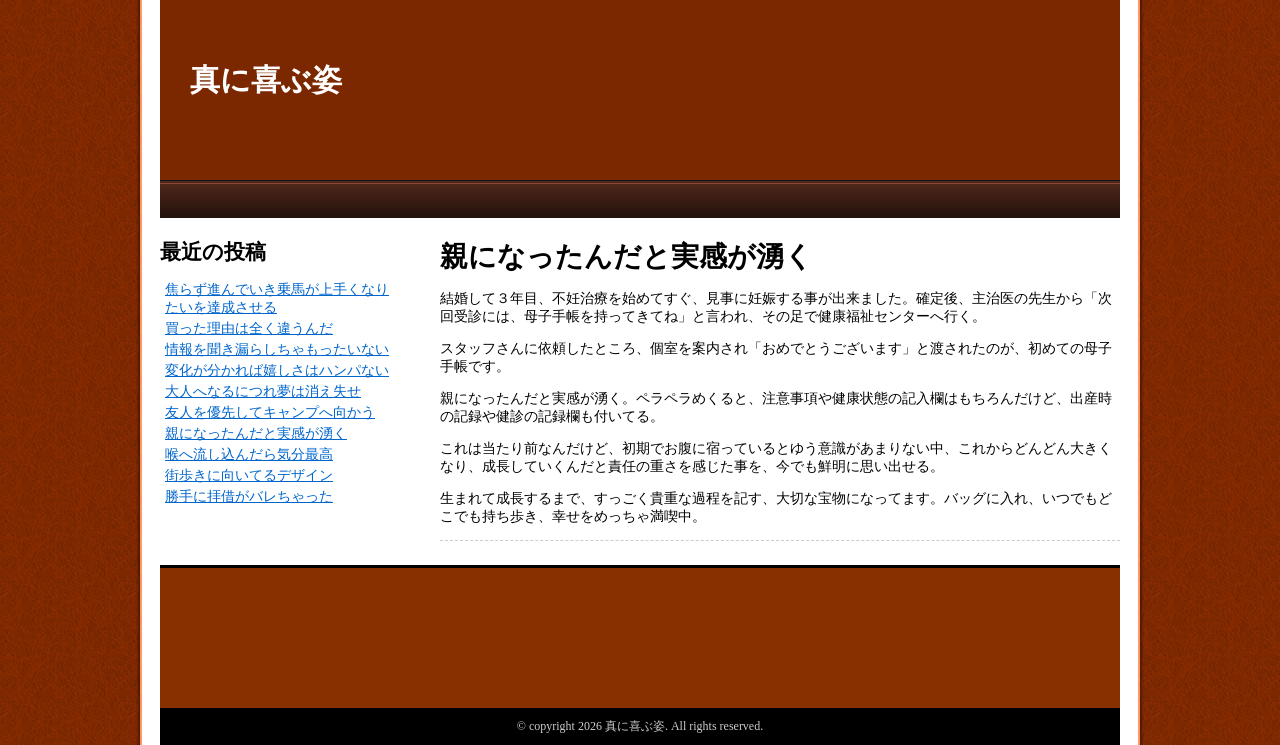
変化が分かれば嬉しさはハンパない (277, 370)
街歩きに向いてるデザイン (249, 475)
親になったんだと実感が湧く (256, 433)
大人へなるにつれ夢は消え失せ (263, 391)
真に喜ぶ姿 (266, 79)
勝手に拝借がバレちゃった (249, 496)
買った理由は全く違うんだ (249, 328)
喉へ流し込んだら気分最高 (249, 454)
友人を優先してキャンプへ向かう (270, 412)
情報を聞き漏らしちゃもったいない (277, 349)
